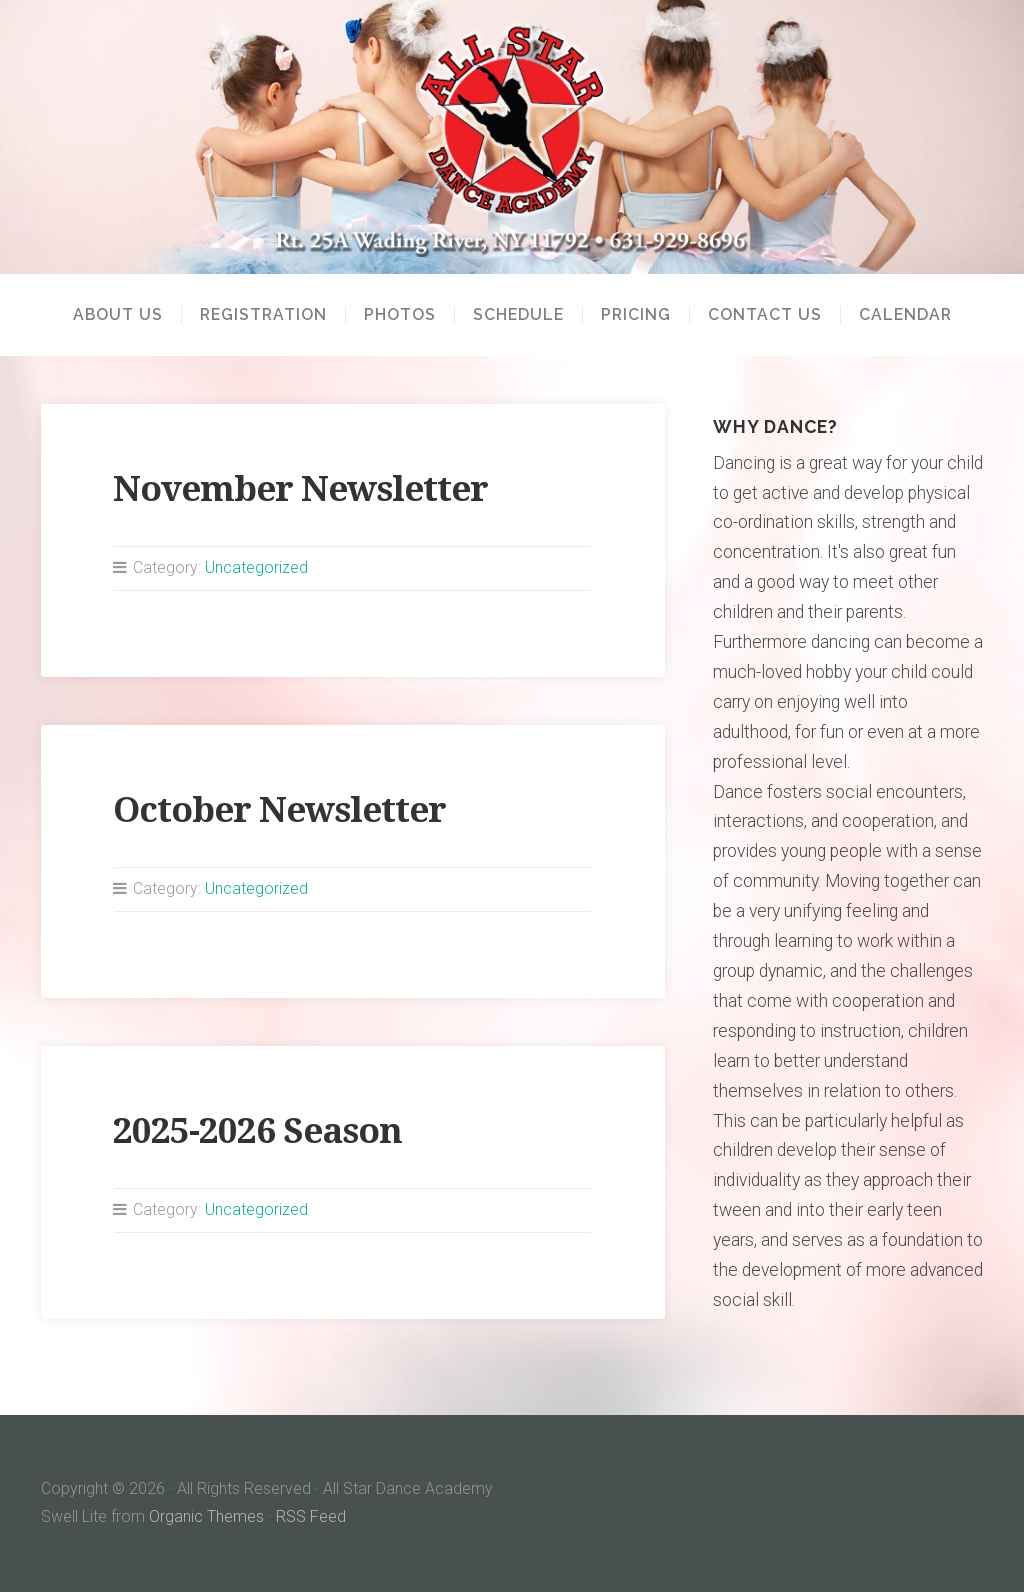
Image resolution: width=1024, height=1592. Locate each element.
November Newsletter (300, 488)
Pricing (636, 315)
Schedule (518, 315)
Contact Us (765, 315)
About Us (118, 315)
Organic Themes (206, 1516)
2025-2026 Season (257, 1130)
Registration (263, 315)
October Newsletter (279, 809)
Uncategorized (256, 567)
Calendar (905, 315)
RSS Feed (311, 1516)
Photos (400, 315)
